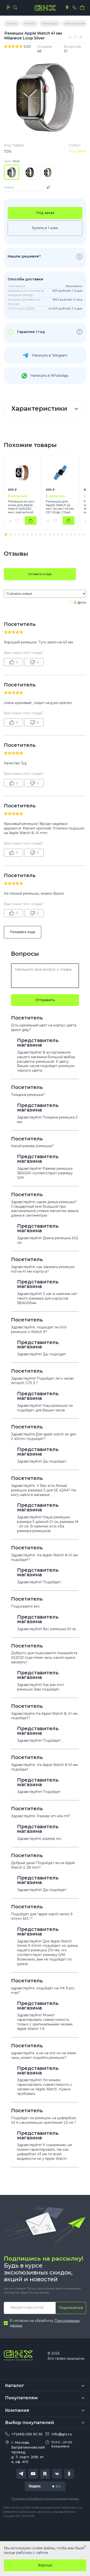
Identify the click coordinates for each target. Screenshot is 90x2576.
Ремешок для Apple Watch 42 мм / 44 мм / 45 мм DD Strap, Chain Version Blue (60, 507)
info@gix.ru (61, 2434)
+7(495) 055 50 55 (26, 2434)
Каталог (14, 2385)
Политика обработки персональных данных (45, 2498)
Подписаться (71, 2308)
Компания (17, 2410)
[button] (6, 534)
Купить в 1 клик (45, 228)
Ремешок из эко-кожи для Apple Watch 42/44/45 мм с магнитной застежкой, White (22, 507)
